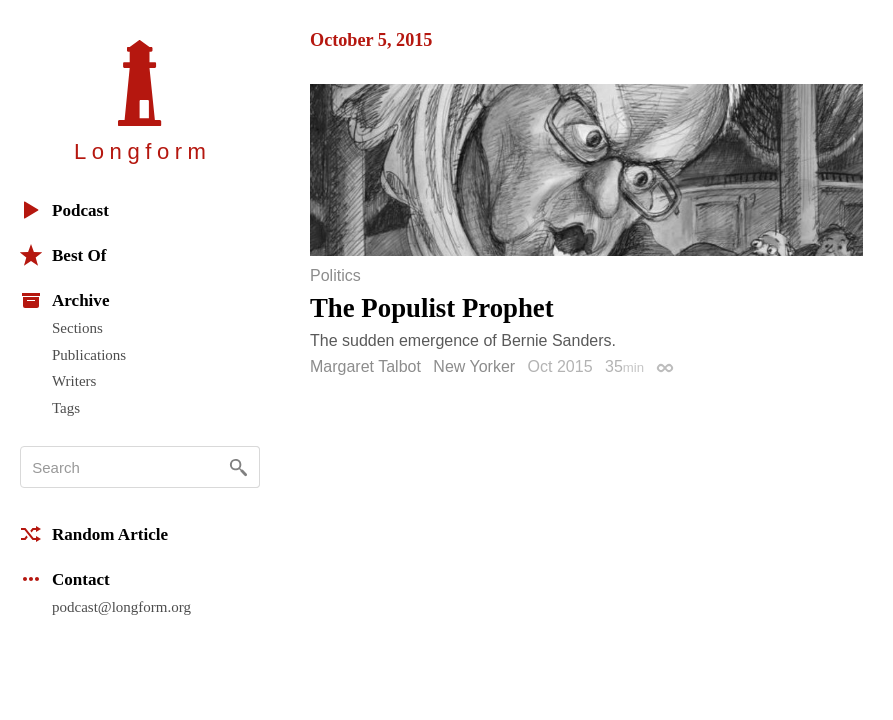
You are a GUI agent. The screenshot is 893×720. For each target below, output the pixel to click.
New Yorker (474, 366)
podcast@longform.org (121, 607)
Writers (74, 381)
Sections (77, 328)
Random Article (94, 534)
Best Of (63, 255)
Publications (89, 355)
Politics (335, 276)
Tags (66, 408)
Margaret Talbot (365, 366)
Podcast (64, 210)
